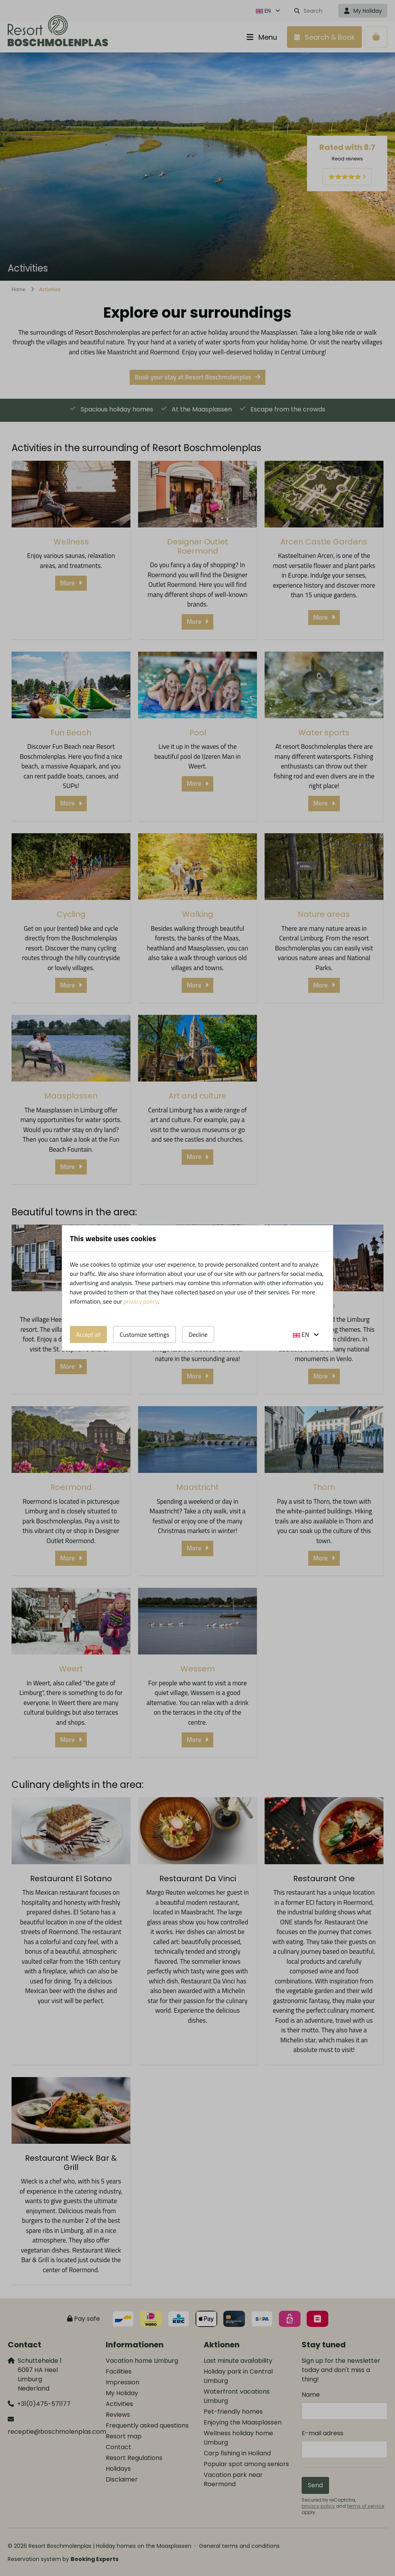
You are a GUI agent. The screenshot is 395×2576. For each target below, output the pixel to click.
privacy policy (140, 1301)
